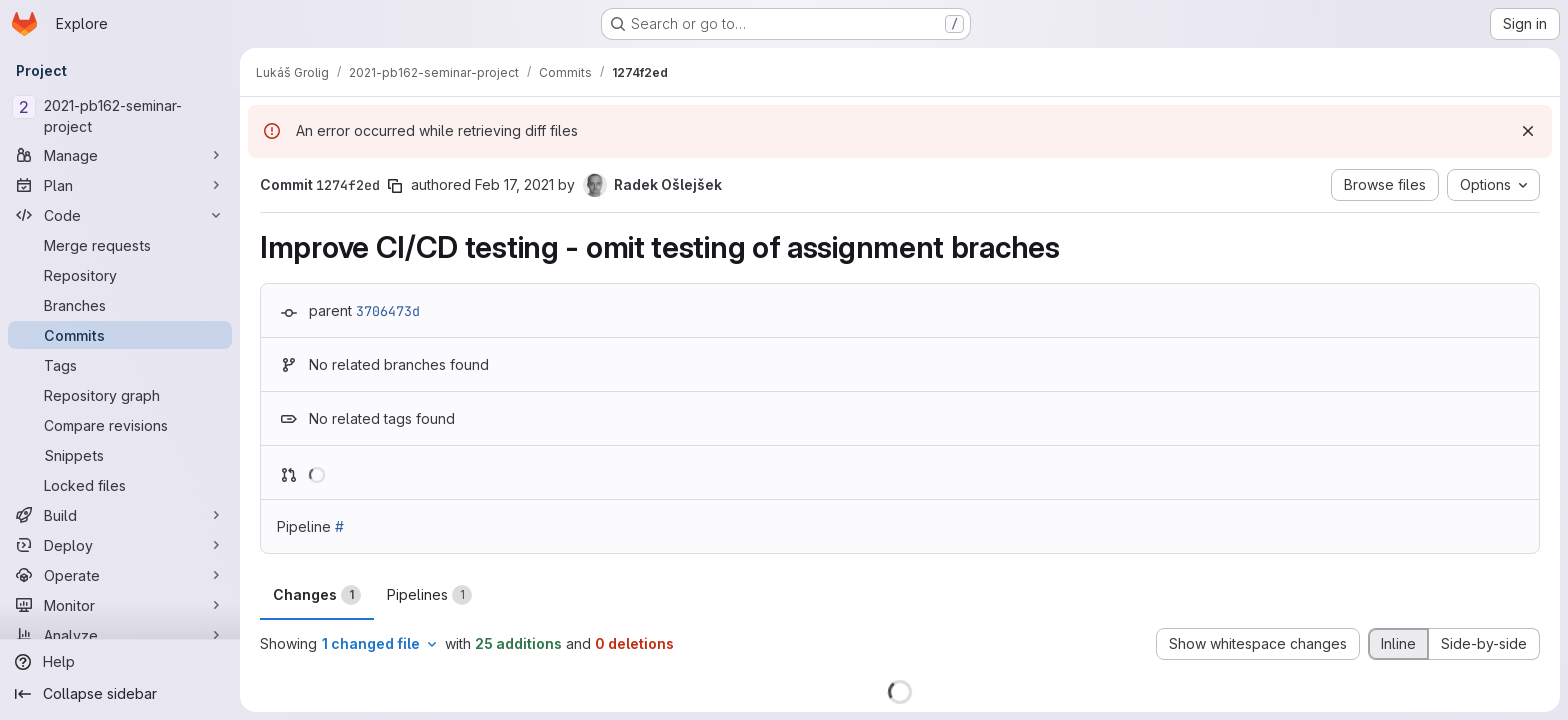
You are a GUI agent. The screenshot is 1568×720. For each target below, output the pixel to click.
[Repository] (120, 275)
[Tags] (120, 365)
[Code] (120, 215)
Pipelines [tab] (429, 595)
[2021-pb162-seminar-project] (120, 116)
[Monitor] (120, 605)
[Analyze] (120, 635)
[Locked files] (120, 485)
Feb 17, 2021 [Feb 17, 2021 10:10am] (514, 184)
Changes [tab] (317, 595)
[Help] (120, 662)
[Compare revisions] (120, 425)
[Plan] (120, 185)
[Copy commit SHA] (395, 186)
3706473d (388, 311)
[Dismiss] (1528, 131)
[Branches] (120, 305)
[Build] (120, 515)
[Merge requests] (120, 245)
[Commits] (120, 335)
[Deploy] (120, 545)
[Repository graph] (120, 395)
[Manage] (120, 155)
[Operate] (120, 575)
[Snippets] (120, 455)
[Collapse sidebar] (120, 694)
